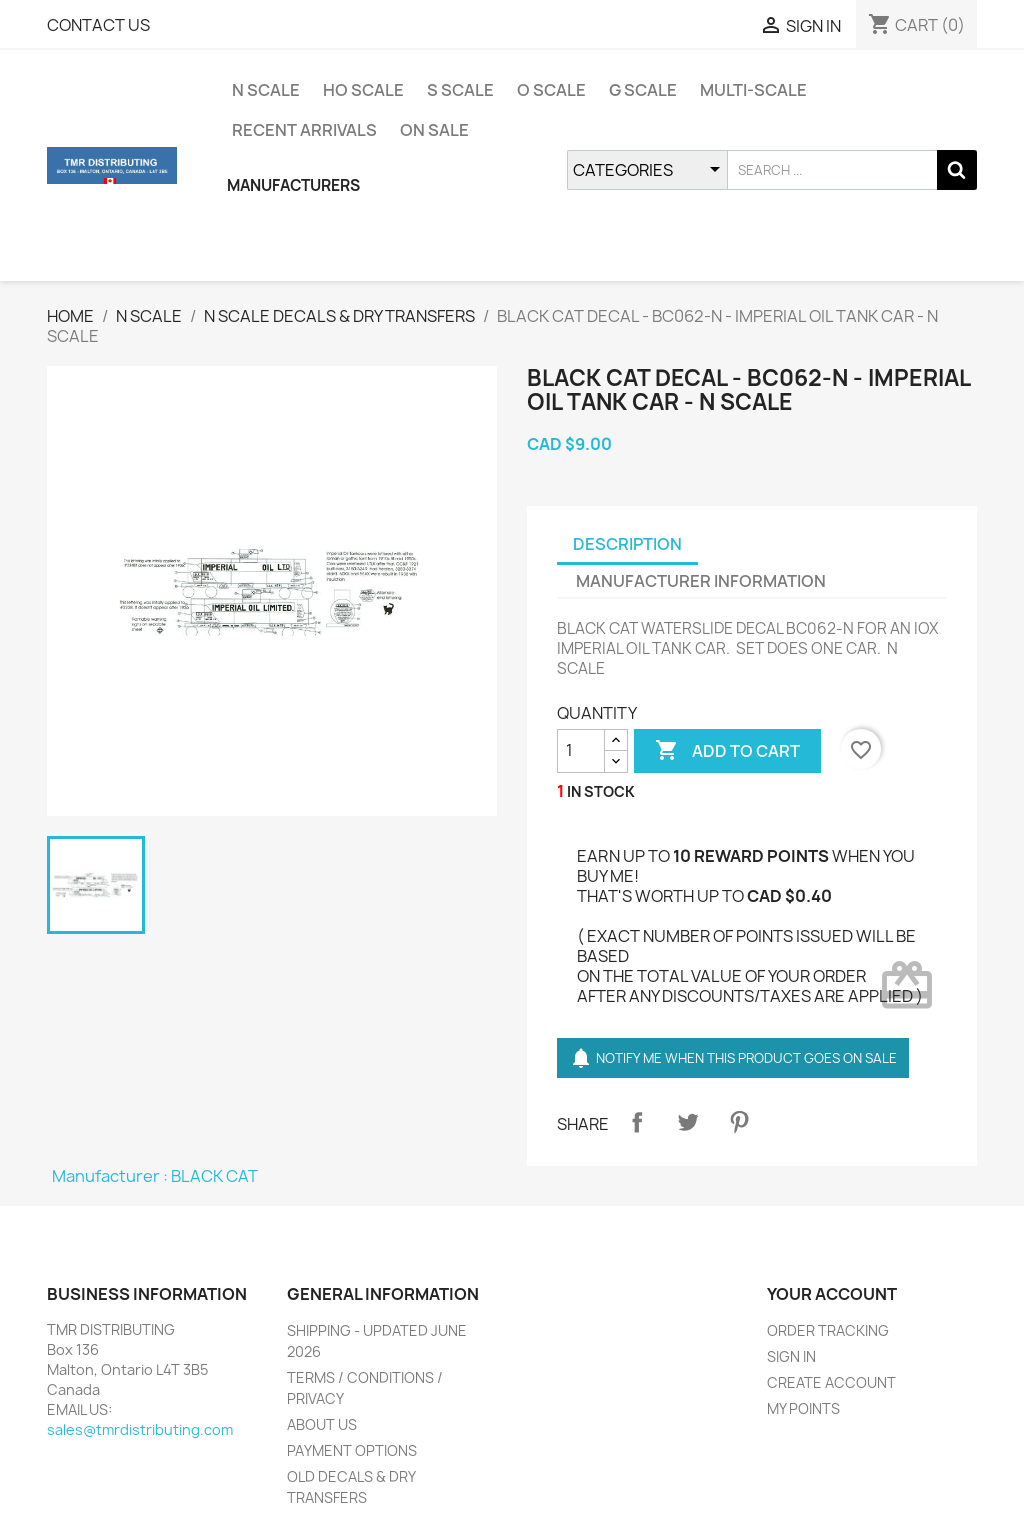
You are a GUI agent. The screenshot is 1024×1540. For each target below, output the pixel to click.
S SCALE (460, 90)
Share (637, 1122)
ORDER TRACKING (828, 1330)
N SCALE (266, 90)
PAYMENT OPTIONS (352, 1450)
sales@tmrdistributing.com (140, 1429)
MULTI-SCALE (753, 90)
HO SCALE (363, 90)
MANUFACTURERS (293, 185)
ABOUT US (322, 1424)
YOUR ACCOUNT (832, 1294)
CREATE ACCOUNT (831, 1382)
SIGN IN (791, 1356)
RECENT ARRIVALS (304, 130)
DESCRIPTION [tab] (627, 544)
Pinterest (739, 1122)
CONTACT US (98, 25)
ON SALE (434, 130)
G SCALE (643, 90)
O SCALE (551, 90)
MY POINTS (803, 1408)
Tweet (688, 1122)
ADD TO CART (727, 751)
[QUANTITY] (581, 751)
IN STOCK (601, 791)
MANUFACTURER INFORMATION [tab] (701, 581)
